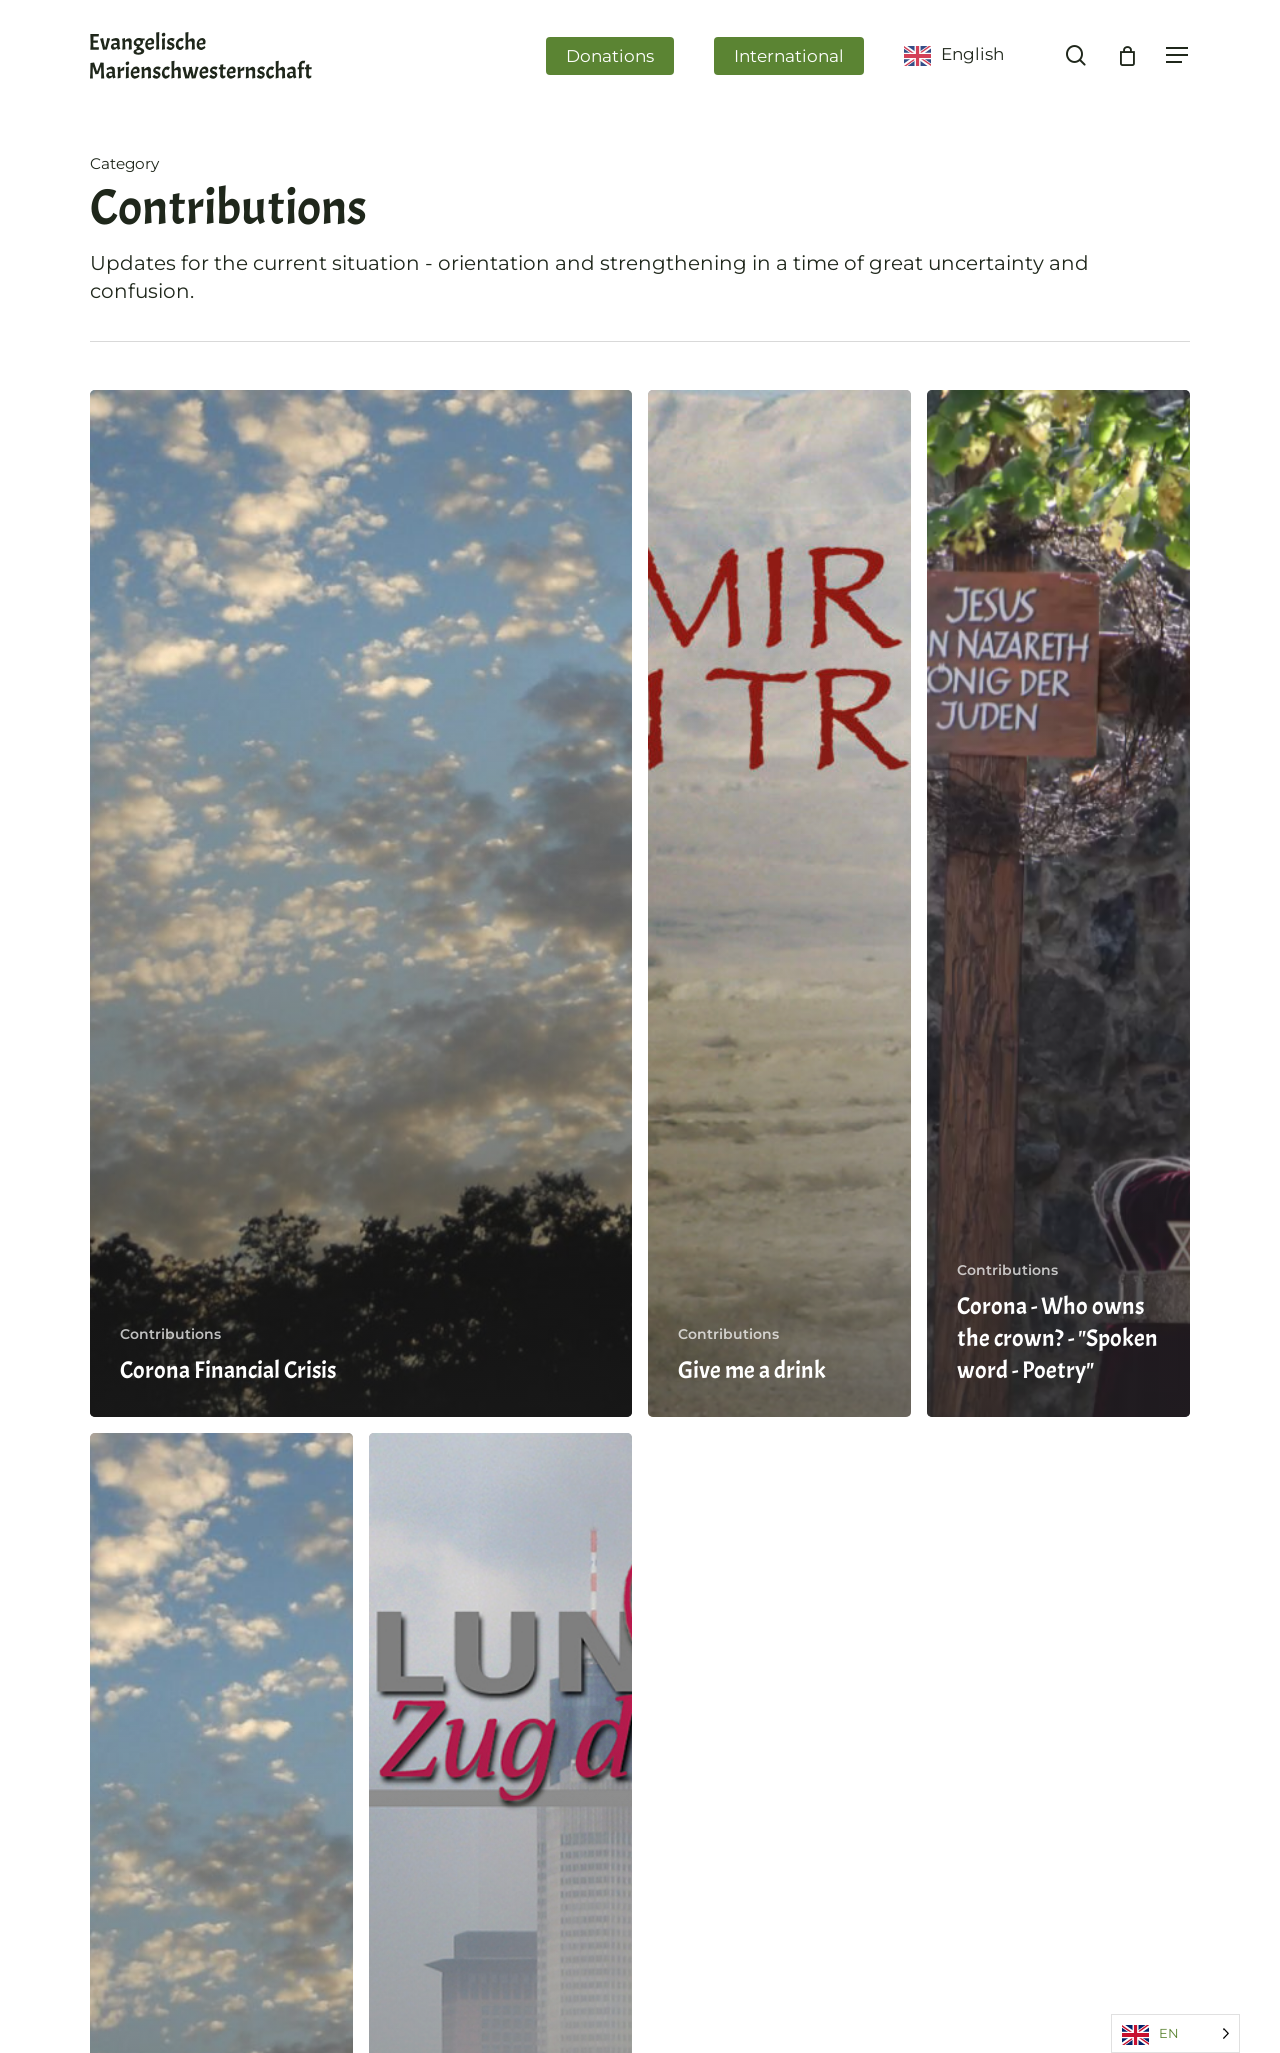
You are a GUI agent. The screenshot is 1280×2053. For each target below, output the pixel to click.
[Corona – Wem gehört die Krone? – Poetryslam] (1058, 903)
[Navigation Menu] (1178, 58)
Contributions (170, 1334)
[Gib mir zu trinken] (779, 903)
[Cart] (1127, 58)
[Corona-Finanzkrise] (361, 903)
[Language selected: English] (1175, 2033)
